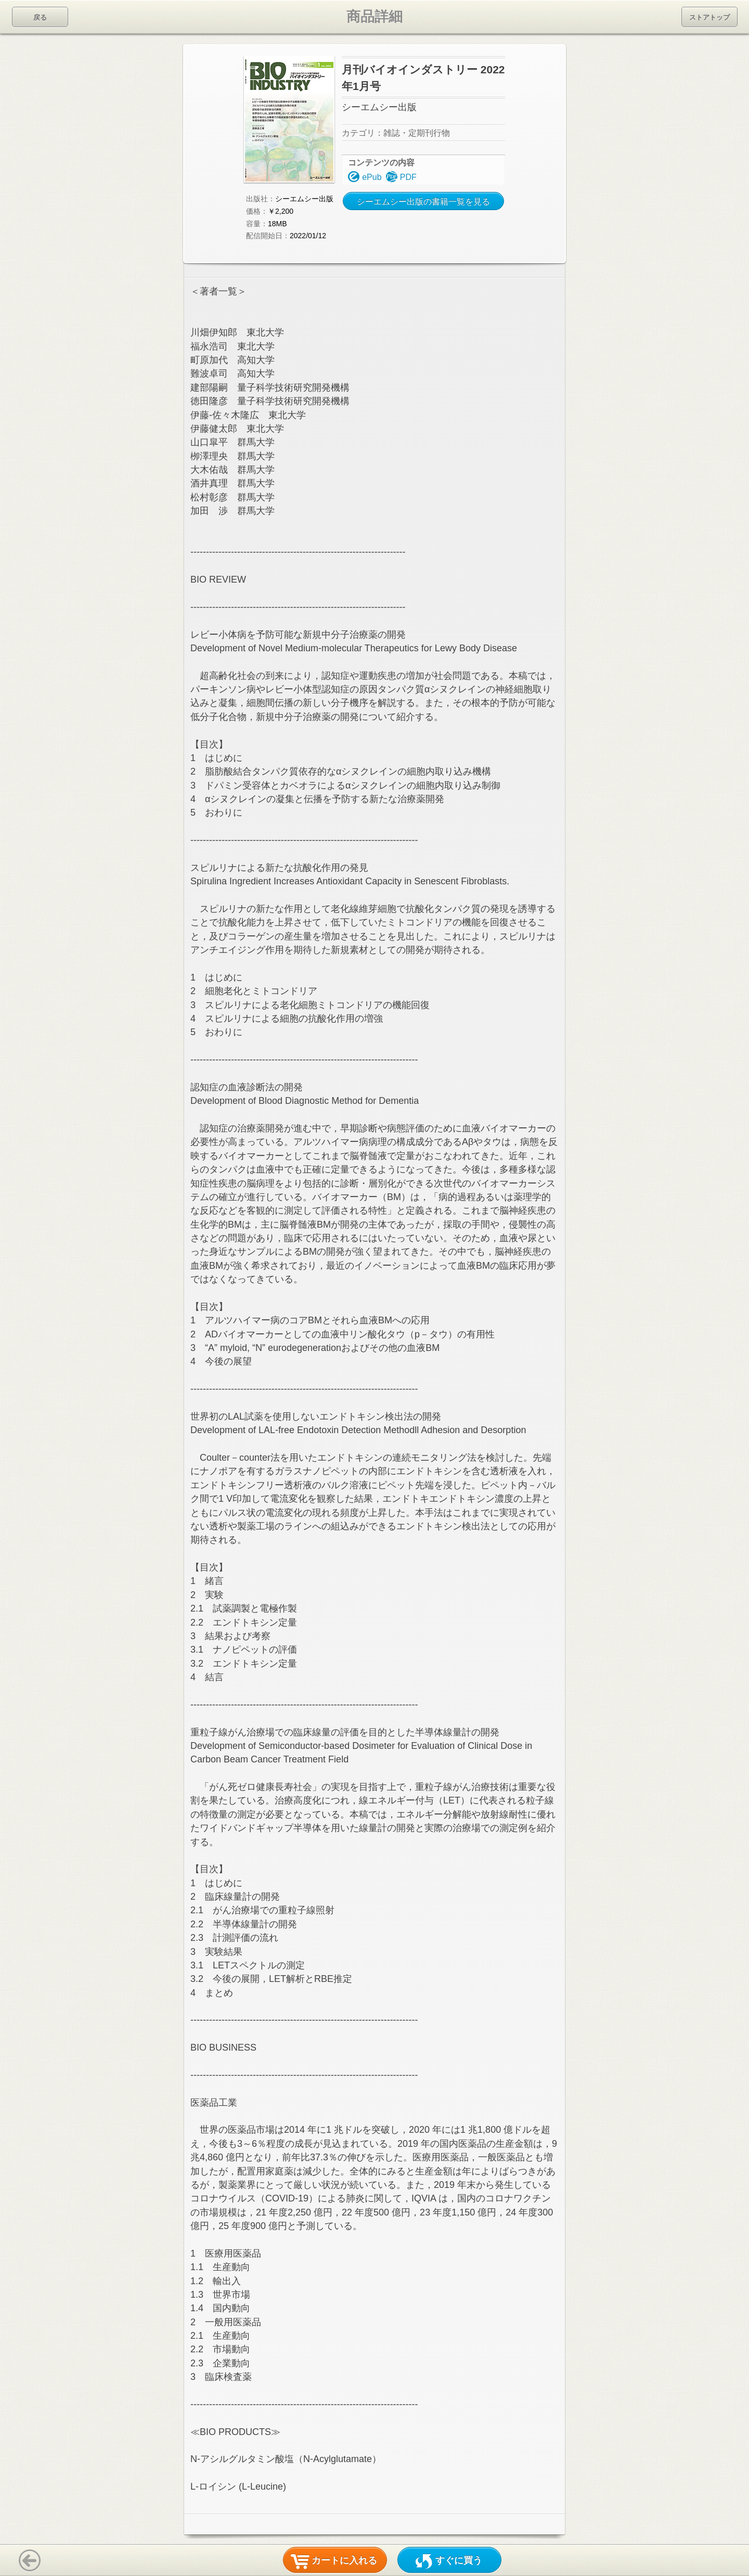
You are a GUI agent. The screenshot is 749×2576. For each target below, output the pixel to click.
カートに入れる (344, 2560)
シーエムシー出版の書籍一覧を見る (423, 201)
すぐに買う (458, 2560)
